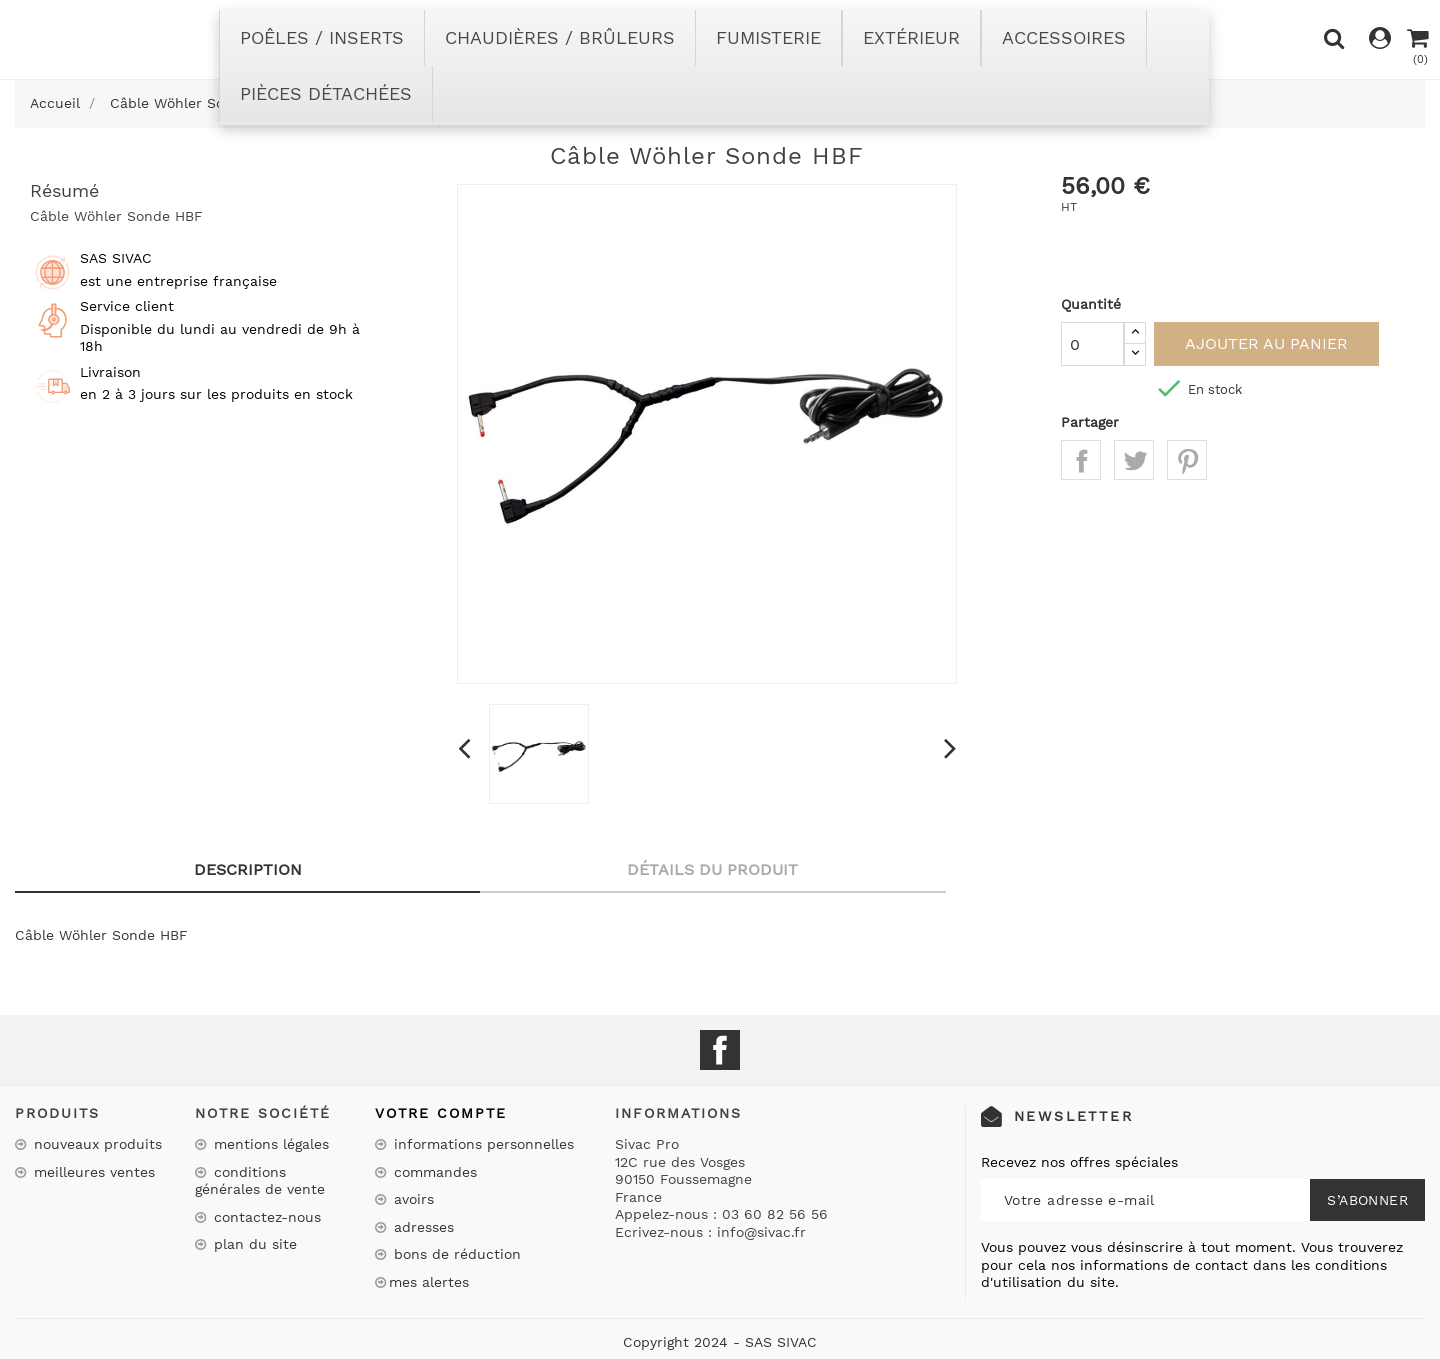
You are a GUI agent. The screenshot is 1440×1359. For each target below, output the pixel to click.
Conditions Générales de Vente (260, 1181)
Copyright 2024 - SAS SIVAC (720, 1342)
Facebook (720, 1050)
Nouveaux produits (95, 1144)
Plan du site (253, 1244)
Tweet (1134, 460)
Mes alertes (429, 1282)
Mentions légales (269, 1144)
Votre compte (441, 1113)
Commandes (433, 1172)
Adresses (421, 1227)
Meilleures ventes (92, 1172)
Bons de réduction (455, 1254)
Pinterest (1187, 460)
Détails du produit (712, 869)
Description (248, 869)
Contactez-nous (265, 1217)
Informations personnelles (481, 1144)
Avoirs (411, 1199)
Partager (1081, 460)
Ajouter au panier (1266, 343)
